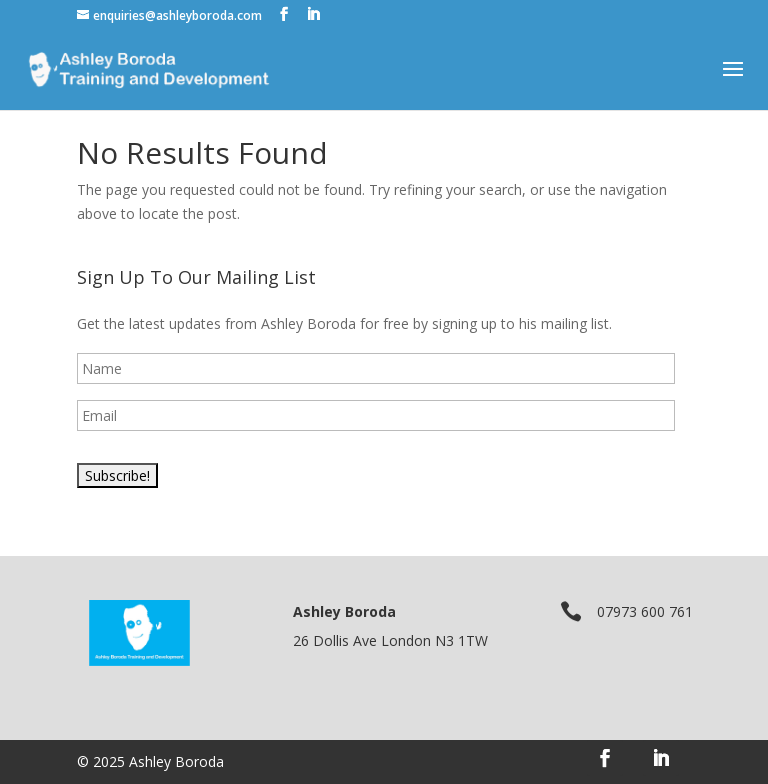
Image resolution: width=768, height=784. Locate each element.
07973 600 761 (645, 611)
